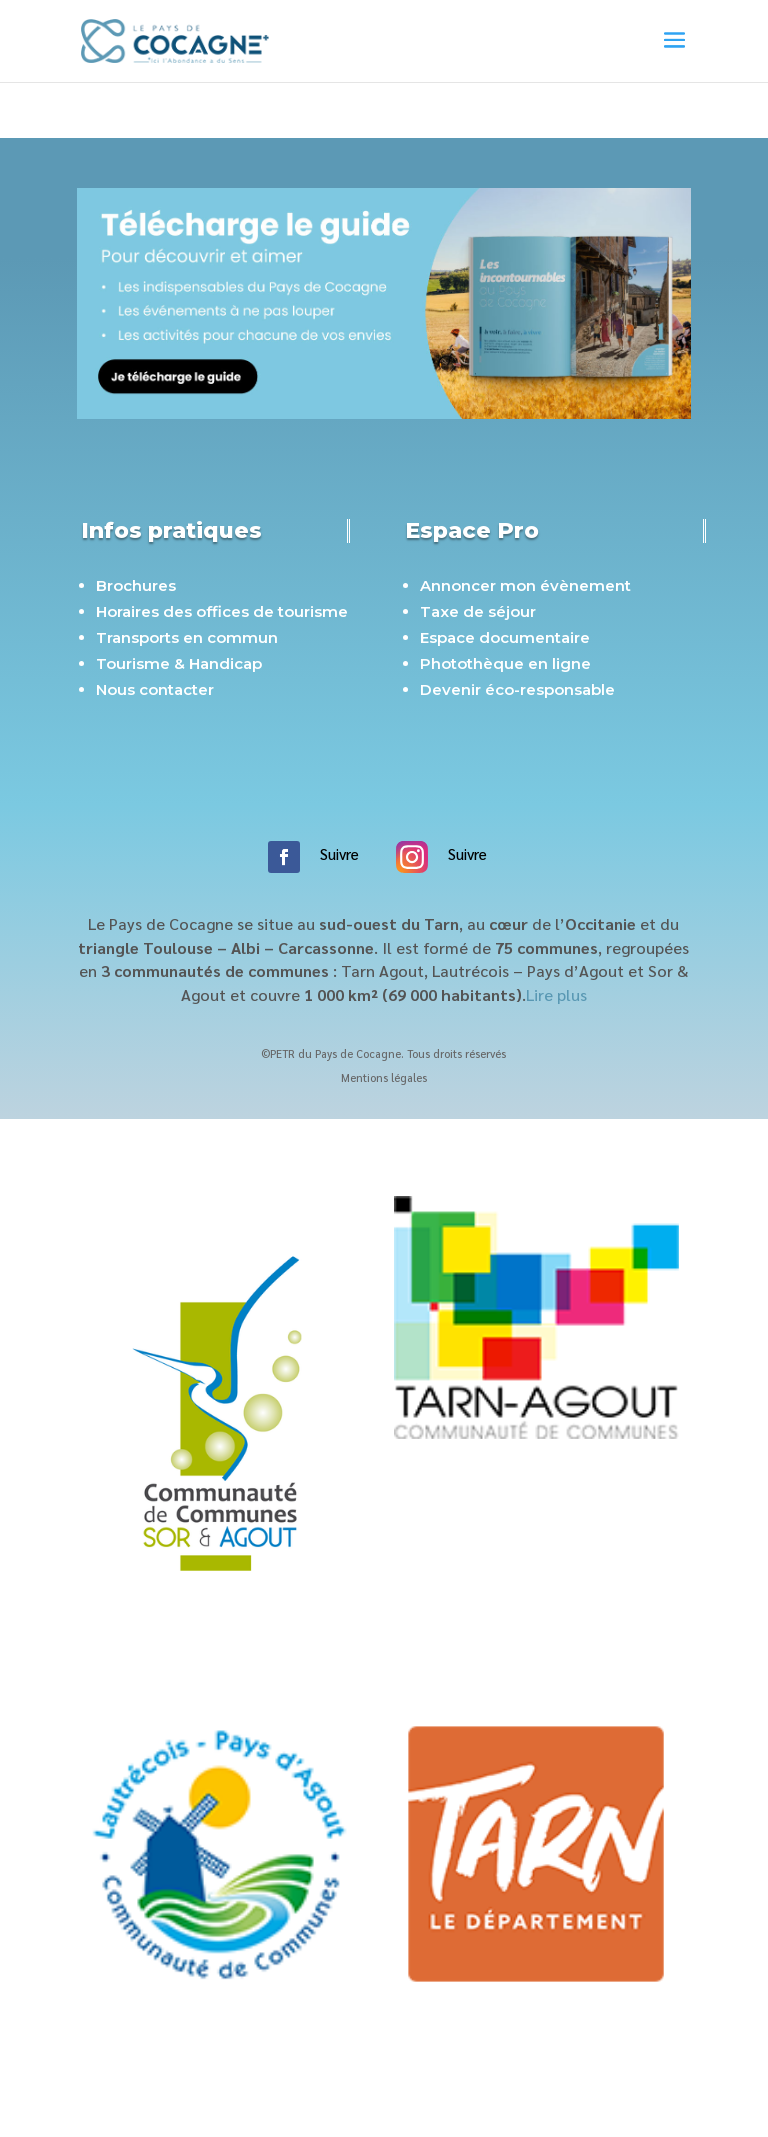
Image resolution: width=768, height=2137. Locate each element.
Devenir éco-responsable (517, 689)
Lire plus (556, 994)
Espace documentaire (505, 637)
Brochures (136, 585)
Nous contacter (155, 689)
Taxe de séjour (478, 611)
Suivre (339, 853)
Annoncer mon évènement (525, 585)
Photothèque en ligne (505, 663)
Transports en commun (187, 637)
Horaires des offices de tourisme (222, 611)
